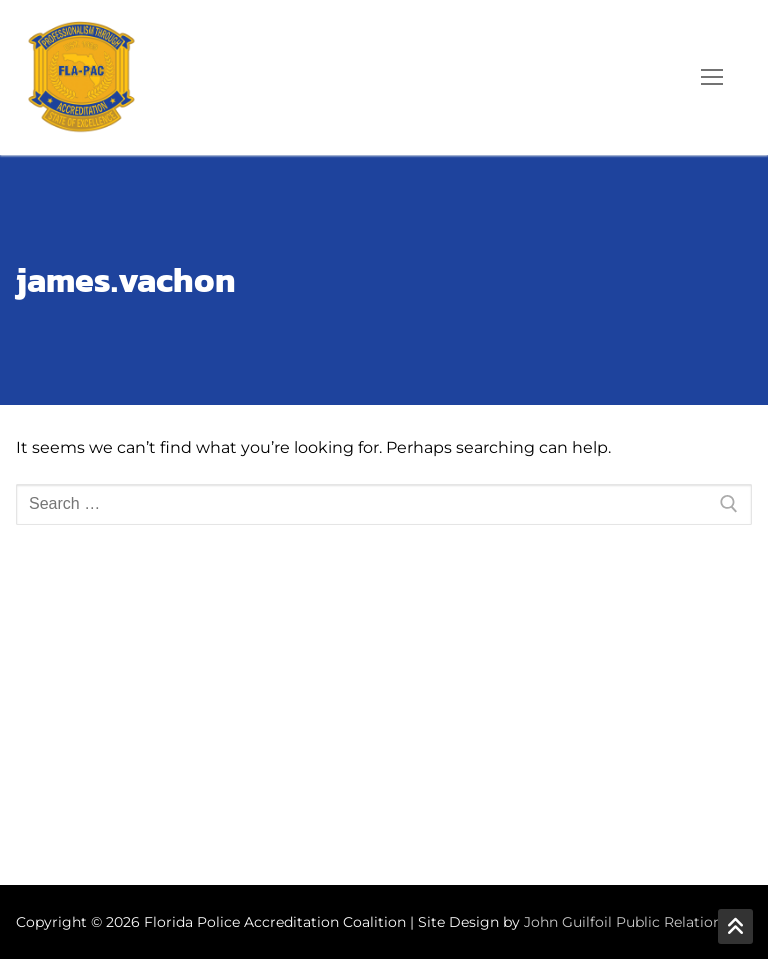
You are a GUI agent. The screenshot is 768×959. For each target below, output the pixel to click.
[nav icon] (712, 78)
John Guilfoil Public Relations (626, 922)
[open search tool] (655, 77)
